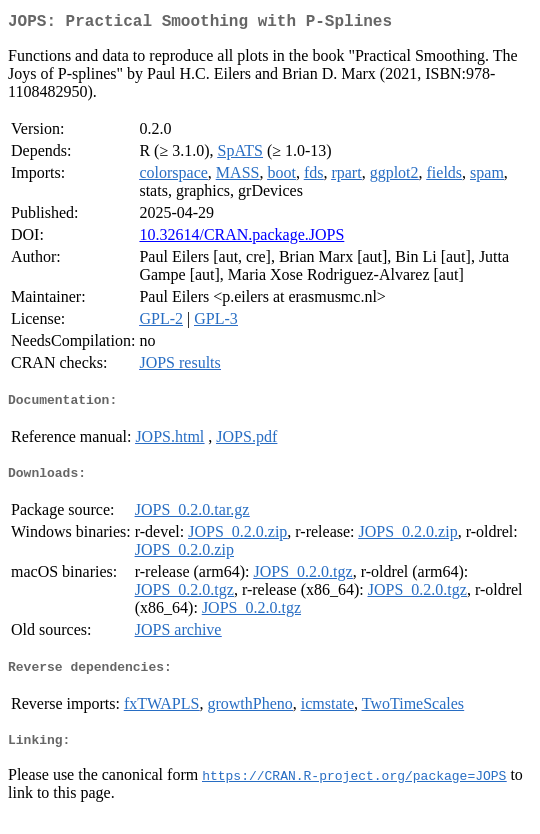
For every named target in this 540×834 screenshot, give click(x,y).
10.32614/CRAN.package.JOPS (241, 238)
